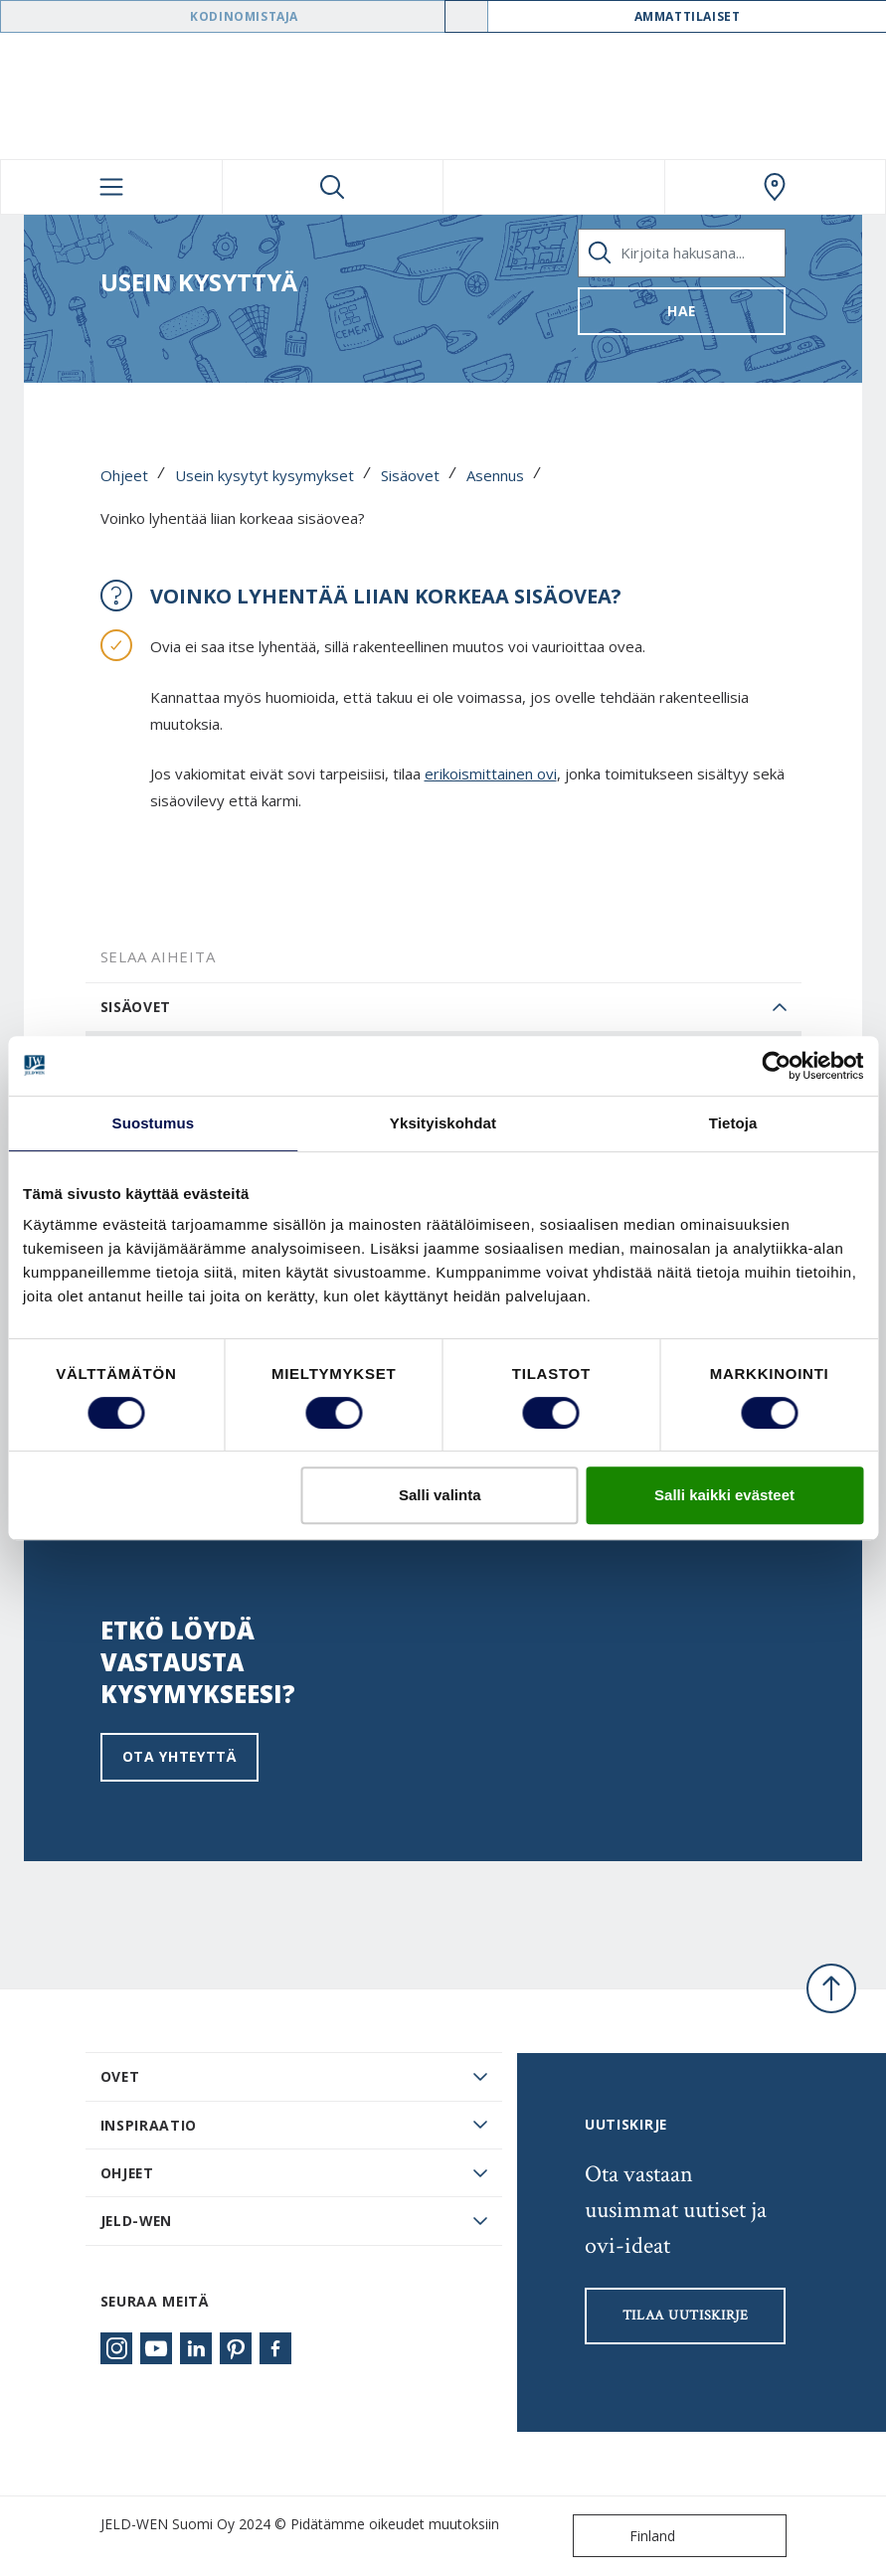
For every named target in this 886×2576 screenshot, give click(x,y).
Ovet (120, 2076)
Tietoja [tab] (733, 1123)
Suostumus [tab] (153, 1123)
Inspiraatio (149, 2125)
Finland (628, 2535)
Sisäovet (410, 475)
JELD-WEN (136, 2220)
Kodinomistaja (244, 16)
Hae (681, 310)
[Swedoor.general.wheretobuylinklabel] (775, 187)
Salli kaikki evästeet (724, 1494)
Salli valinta (440, 1494)
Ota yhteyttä (179, 1756)
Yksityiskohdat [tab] (443, 1123)
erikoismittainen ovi (491, 773)
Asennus (495, 475)
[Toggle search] (333, 187)
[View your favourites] (554, 187)
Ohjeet (124, 475)
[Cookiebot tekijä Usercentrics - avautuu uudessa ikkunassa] (776, 1066)
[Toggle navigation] (111, 187)
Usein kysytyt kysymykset (264, 475)
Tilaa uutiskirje (685, 2315)
